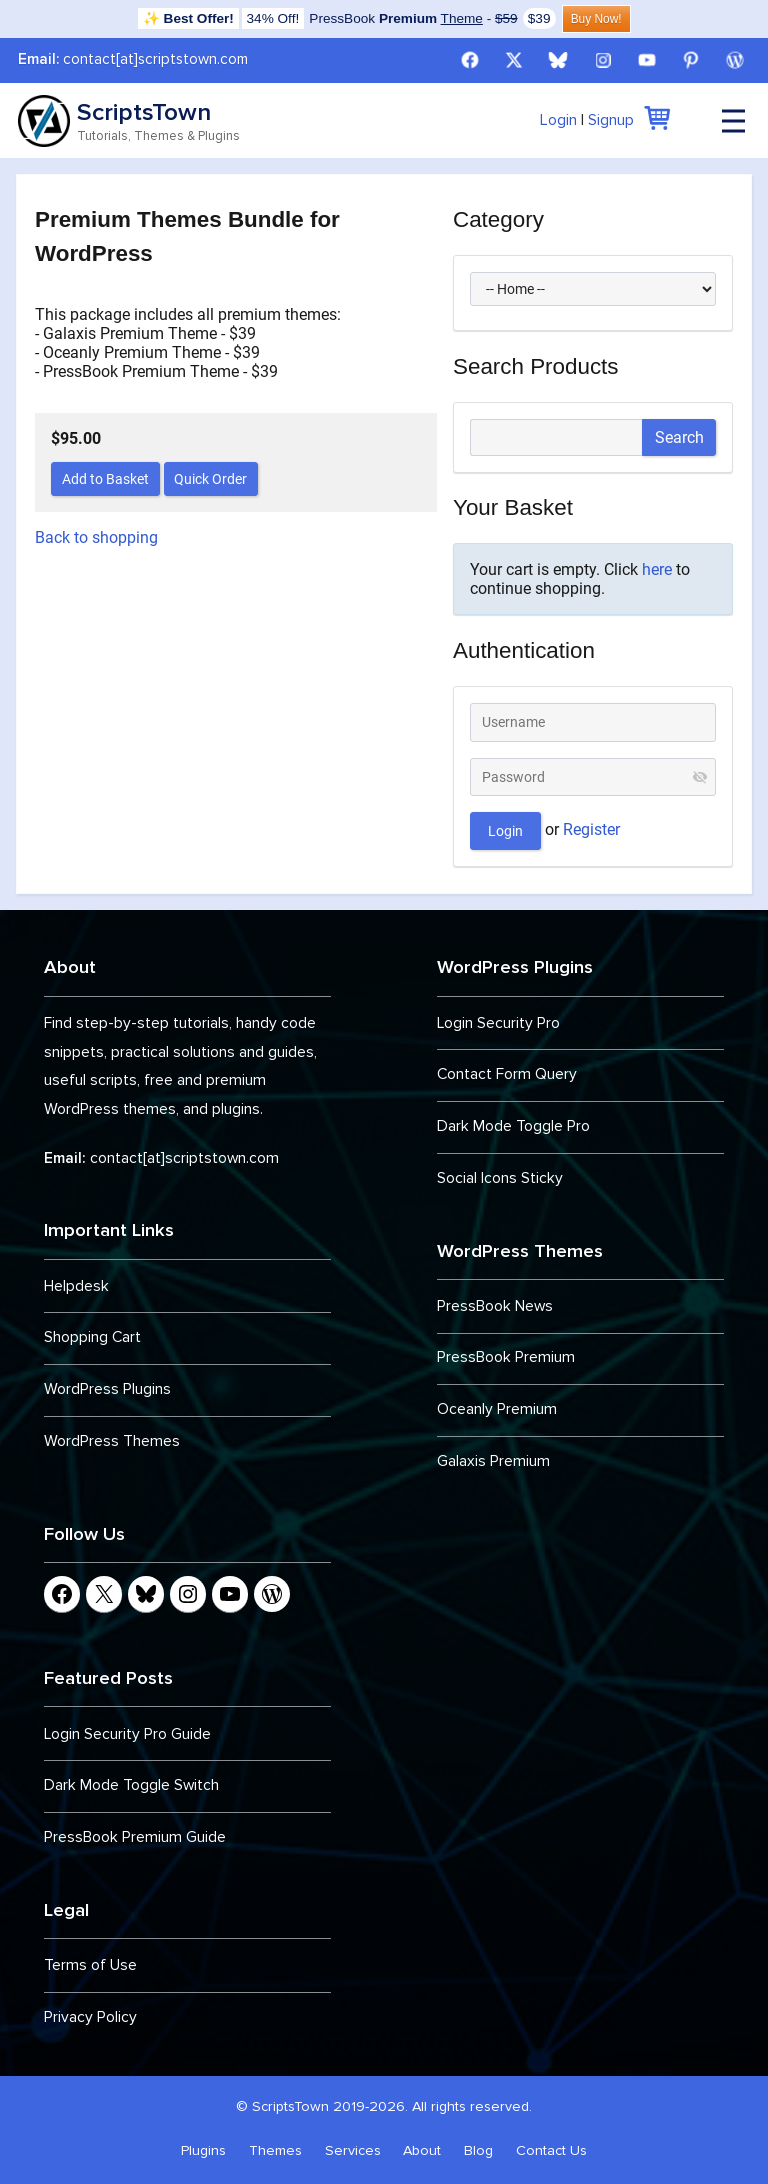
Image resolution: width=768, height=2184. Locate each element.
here (657, 569)
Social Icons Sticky (500, 1178)
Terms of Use (90, 1965)
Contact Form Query (507, 1074)
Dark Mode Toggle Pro (513, 1126)
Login (558, 120)
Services (353, 2150)
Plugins (203, 2150)
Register (591, 829)
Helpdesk (76, 1286)
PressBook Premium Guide (135, 1837)
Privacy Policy (90, 2017)
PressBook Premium (506, 1357)
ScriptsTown (144, 112)
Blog (478, 2150)
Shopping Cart (92, 1337)
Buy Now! (596, 19)
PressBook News (495, 1306)
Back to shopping (96, 537)
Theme (462, 18)
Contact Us (551, 2150)
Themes (275, 2150)
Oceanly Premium (497, 1409)
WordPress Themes (112, 1441)
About (422, 2150)
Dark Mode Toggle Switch (131, 1785)
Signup (611, 120)
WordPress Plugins (107, 1389)
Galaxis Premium (493, 1461)
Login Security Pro (498, 1023)
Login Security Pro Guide (127, 1734)
